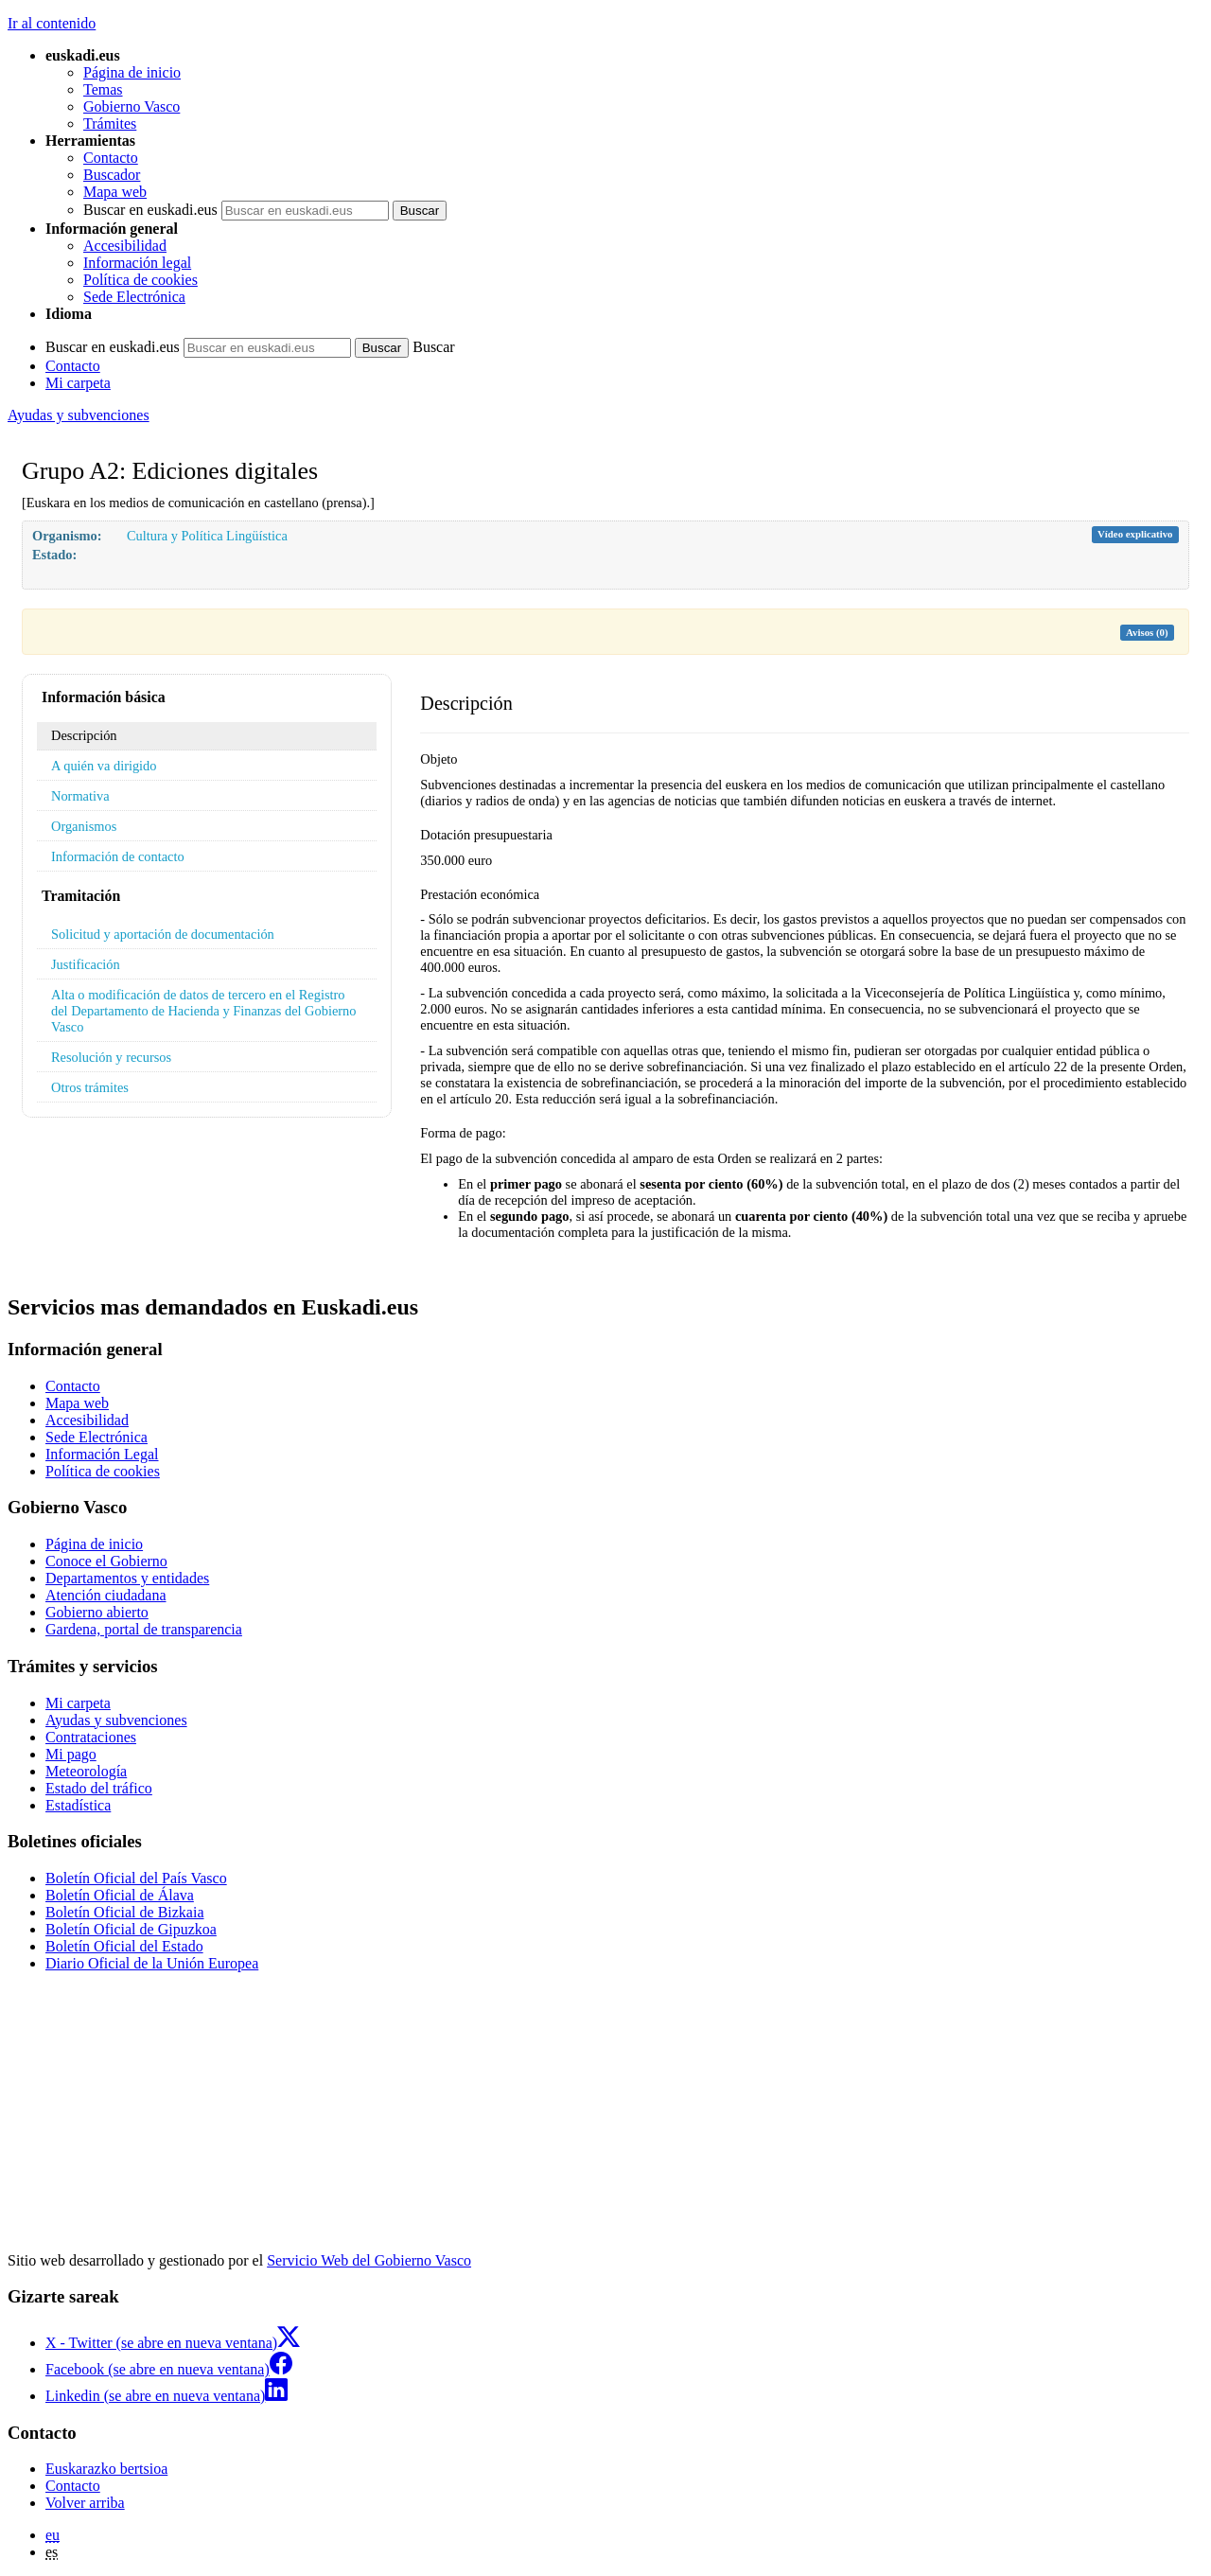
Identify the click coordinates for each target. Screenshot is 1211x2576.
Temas (103, 89)
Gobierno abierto (97, 1612)
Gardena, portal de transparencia (143, 1629)
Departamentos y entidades (127, 1578)
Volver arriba (85, 2503)
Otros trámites (90, 1087)
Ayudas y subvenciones (78, 415)
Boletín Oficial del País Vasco (136, 1878)
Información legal (137, 263)
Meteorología (86, 1771)
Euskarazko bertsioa (106, 2469)
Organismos (83, 826)
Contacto (110, 158)
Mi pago (71, 1754)
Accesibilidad (125, 246)
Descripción (84, 735)
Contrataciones (90, 1737)
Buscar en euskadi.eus (150, 210)
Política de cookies (140, 280)
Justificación (85, 964)
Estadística (78, 1805)
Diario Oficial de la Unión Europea (151, 1963)
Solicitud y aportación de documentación (162, 934)
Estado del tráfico (98, 1788)
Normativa (80, 795)
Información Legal (102, 1454)
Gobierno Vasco (131, 106)
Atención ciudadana (106, 1595)
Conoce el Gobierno (106, 1561)
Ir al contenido (52, 23)
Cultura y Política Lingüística (207, 535)
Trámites (109, 123)
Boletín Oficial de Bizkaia (124, 1912)
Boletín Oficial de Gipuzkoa (131, 1929)
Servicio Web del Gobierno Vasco (369, 2260)
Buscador (111, 175)
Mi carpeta (78, 383)
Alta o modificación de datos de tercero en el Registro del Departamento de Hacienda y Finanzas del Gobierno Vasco (203, 1010)
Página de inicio (132, 72)
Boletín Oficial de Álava (119, 1895)
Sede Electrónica (134, 297)
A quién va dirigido (104, 765)
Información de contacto (117, 856)
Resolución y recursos (111, 1057)
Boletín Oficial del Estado (124, 1946)
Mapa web (115, 192)
